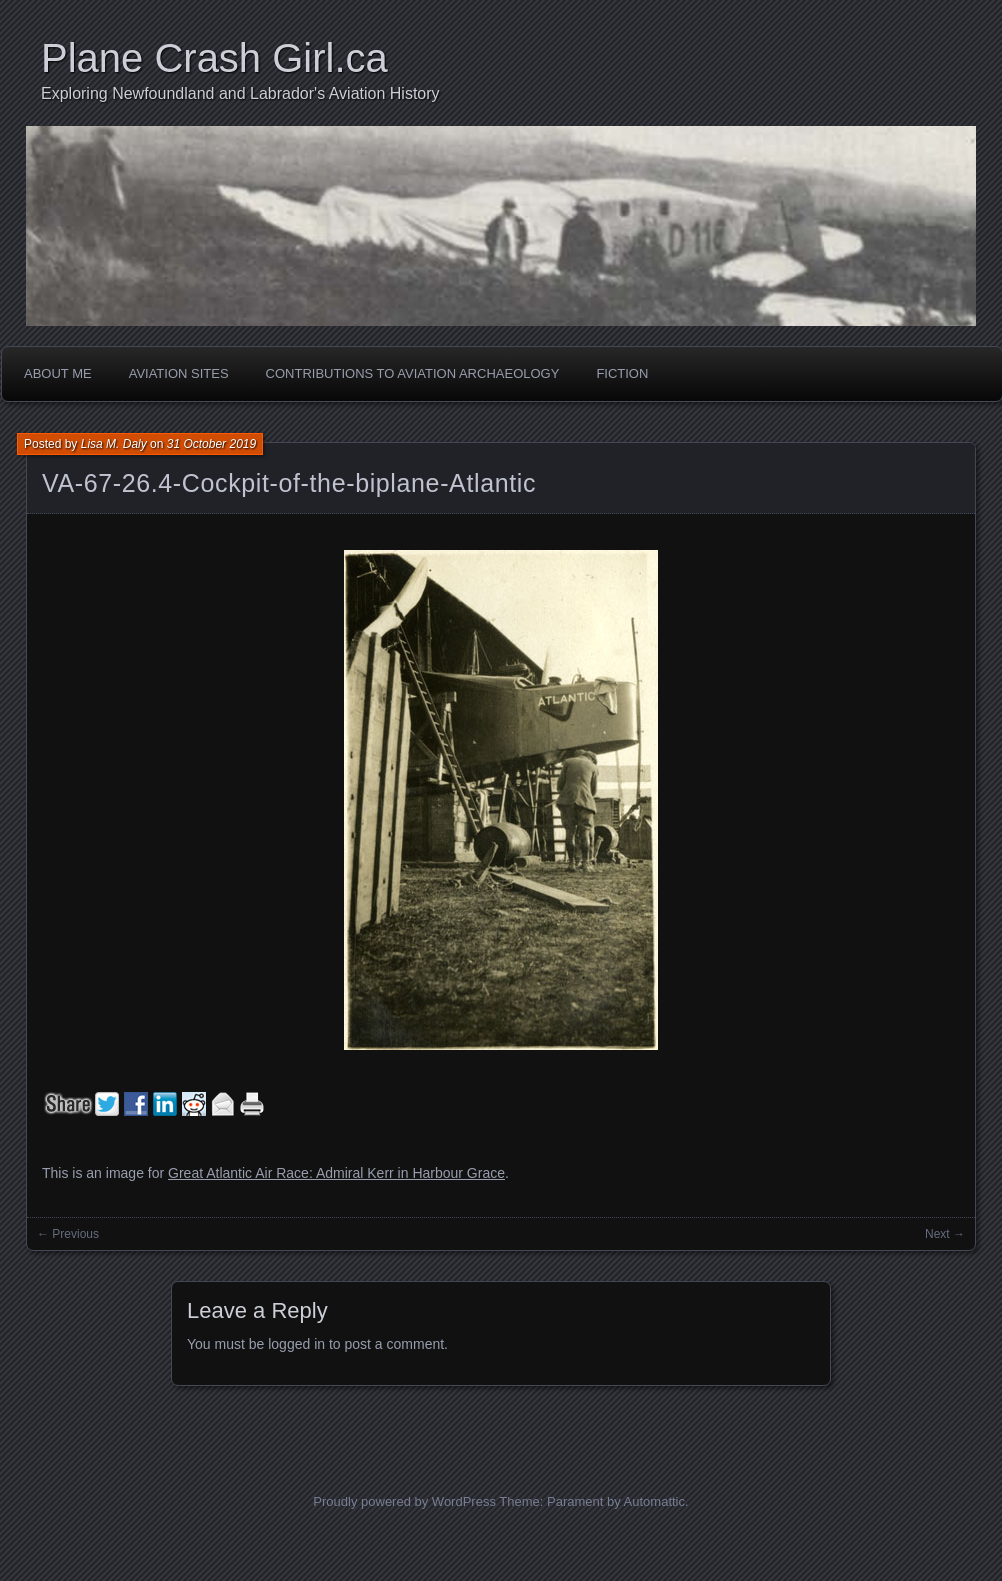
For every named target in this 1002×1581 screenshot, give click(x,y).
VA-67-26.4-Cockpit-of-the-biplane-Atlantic (289, 483)
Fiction (622, 373)
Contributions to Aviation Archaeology (413, 373)
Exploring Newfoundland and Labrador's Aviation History (240, 93)
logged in (296, 1344)
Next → (945, 1234)
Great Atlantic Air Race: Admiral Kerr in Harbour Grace (336, 1173)
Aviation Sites (179, 373)
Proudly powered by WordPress (404, 1501)
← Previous (68, 1234)
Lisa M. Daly (114, 444)
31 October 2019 (211, 444)
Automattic (654, 1501)
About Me (58, 373)
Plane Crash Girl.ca (214, 58)
